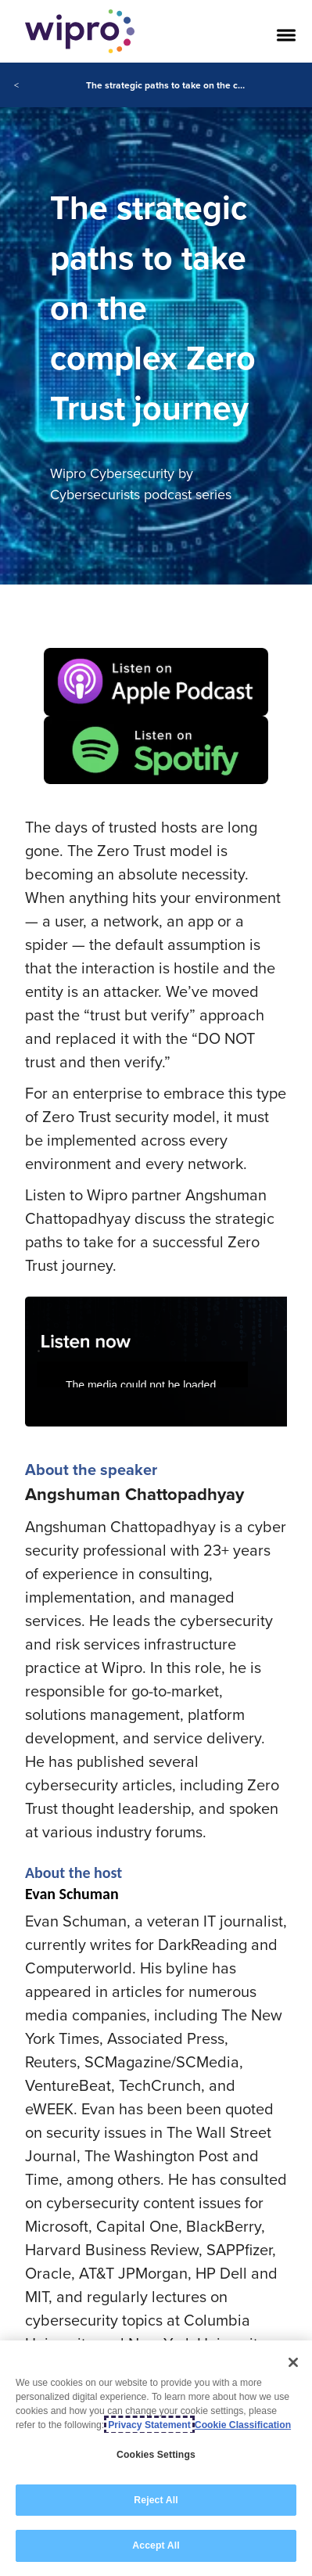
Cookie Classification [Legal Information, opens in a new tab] (243, 2424)
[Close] (293, 2362)
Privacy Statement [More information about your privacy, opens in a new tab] (149, 2424)
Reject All (156, 2500)
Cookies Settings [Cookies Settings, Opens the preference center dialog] (156, 2454)
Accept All (155, 2545)
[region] (156, 2458)
